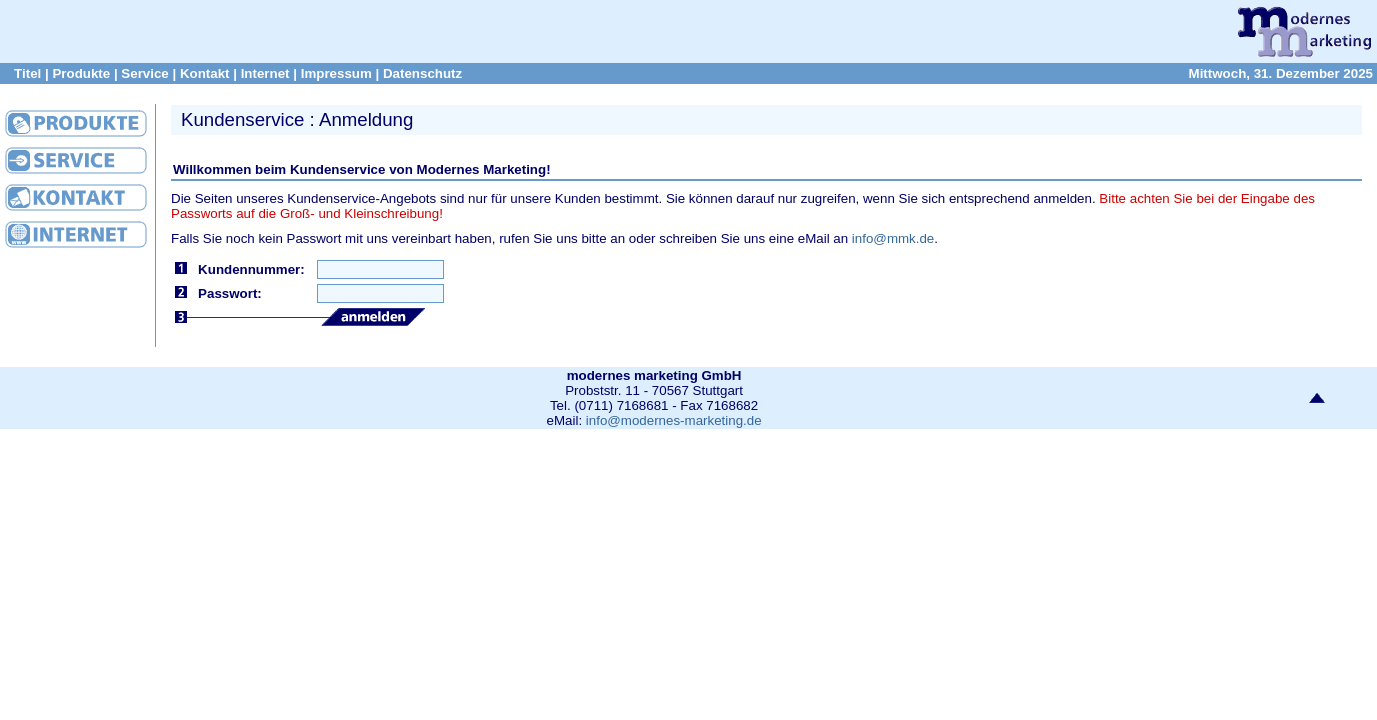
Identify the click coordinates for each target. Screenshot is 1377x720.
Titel (27, 73)
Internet (265, 73)
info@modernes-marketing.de (674, 420)
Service (144, 73)
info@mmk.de (893, 238)
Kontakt (205, 73)
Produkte (81, 73)
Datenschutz (422, 73)
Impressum (336, 73)
